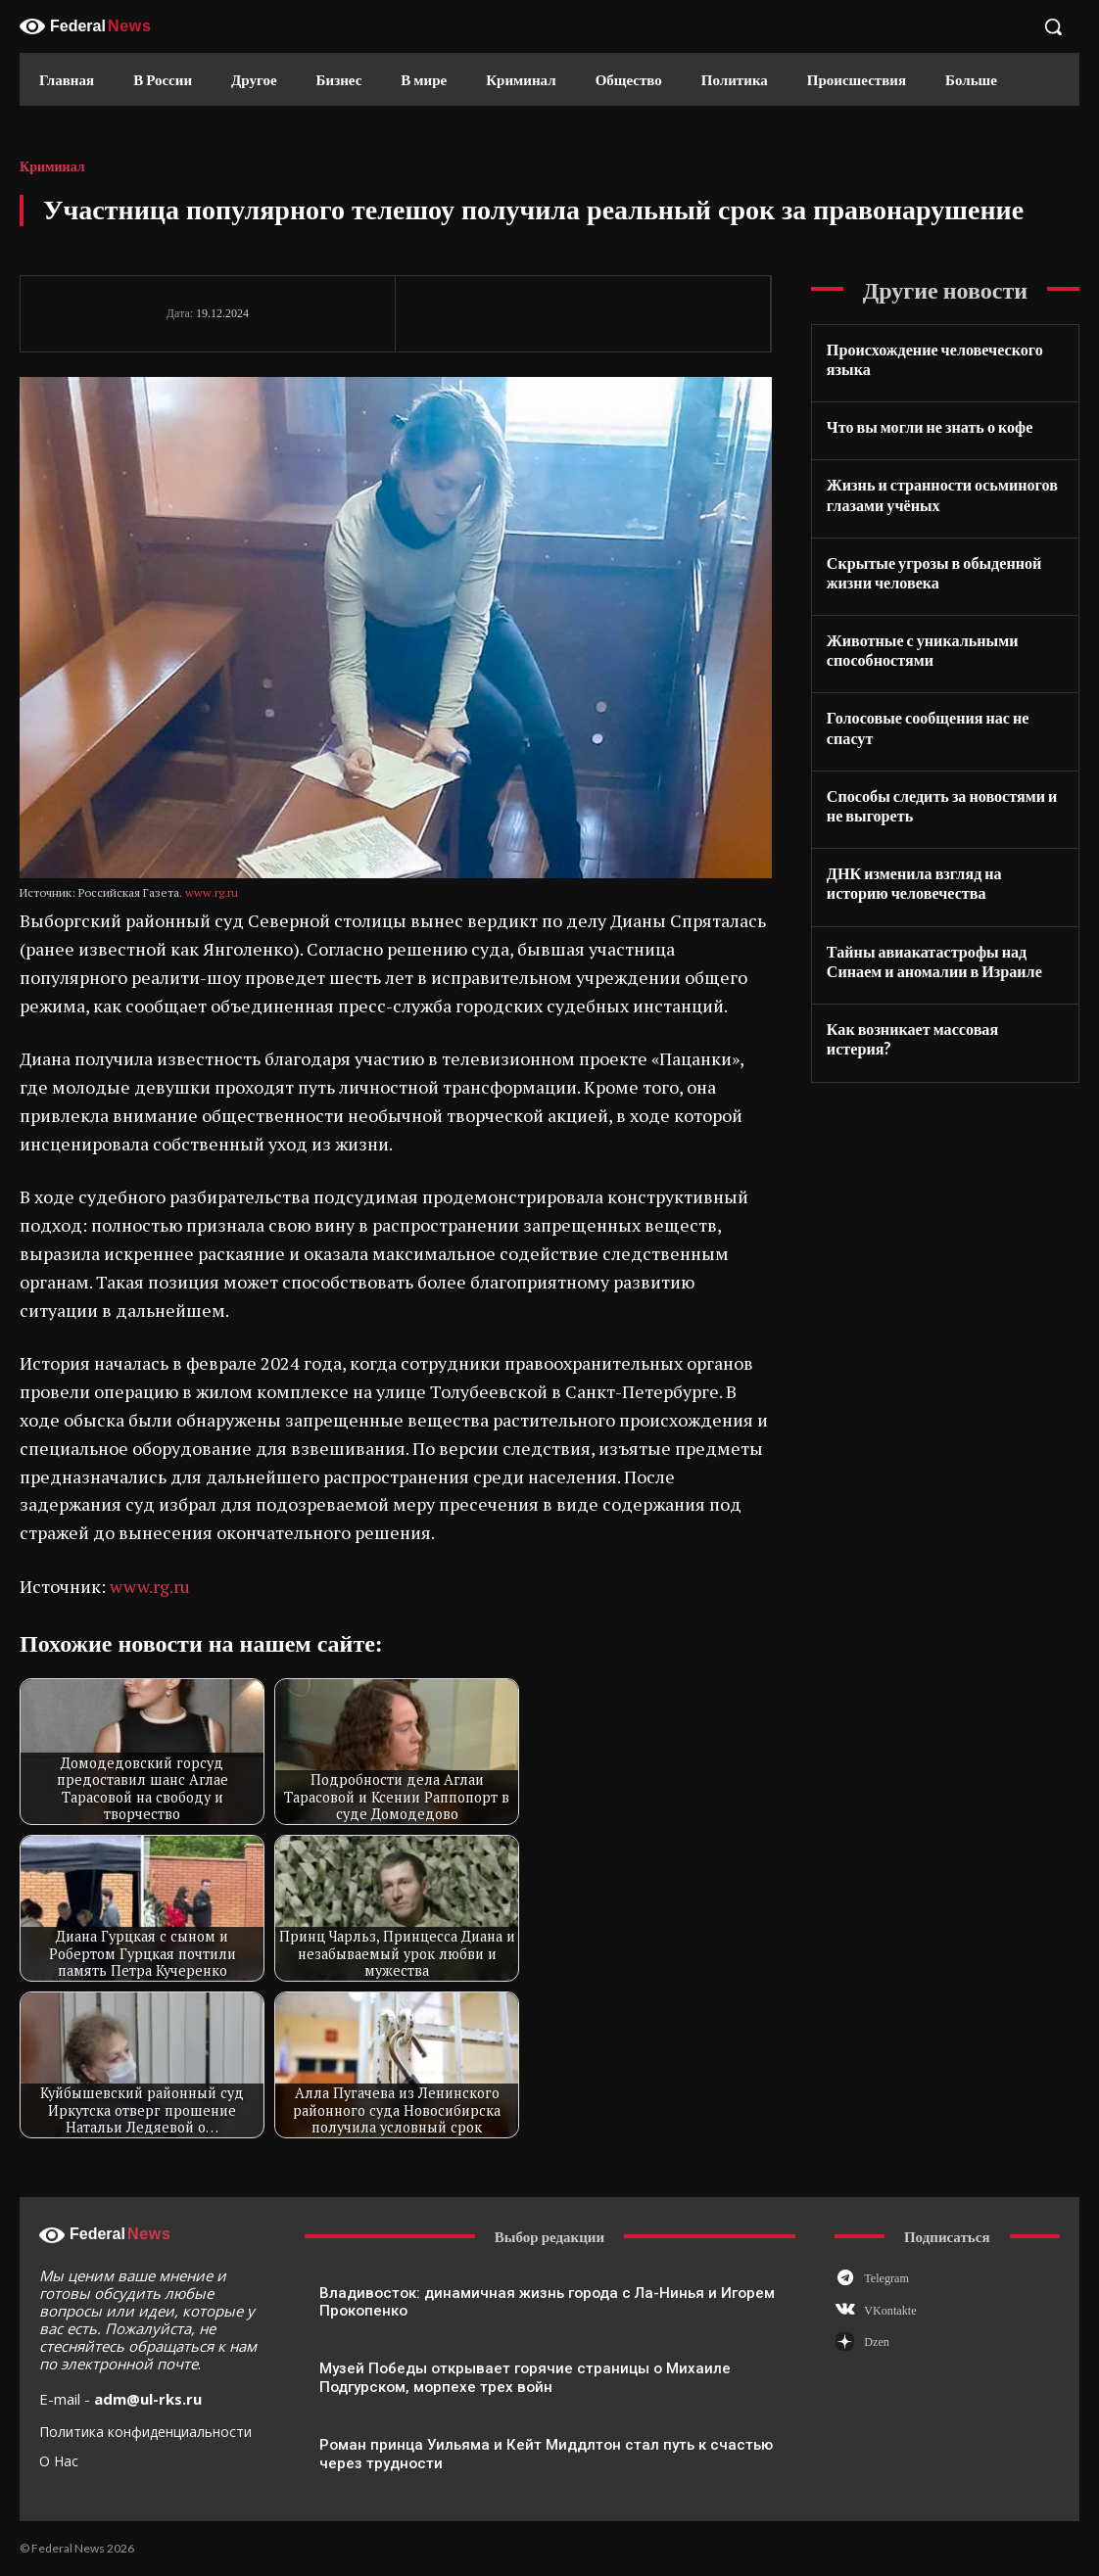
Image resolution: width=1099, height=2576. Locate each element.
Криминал (52, 167)
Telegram (886, 2278)
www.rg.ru (211, 892)
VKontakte (890, 2311)
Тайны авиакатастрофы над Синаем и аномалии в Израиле (933, 958)
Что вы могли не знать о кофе (929, 426)
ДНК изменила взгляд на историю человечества (913, 881)
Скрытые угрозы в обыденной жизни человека (933, 571)
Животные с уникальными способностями (922, 649)
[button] (1053, 26)
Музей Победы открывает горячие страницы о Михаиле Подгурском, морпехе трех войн (524, 2378)
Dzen (876, 2342)
